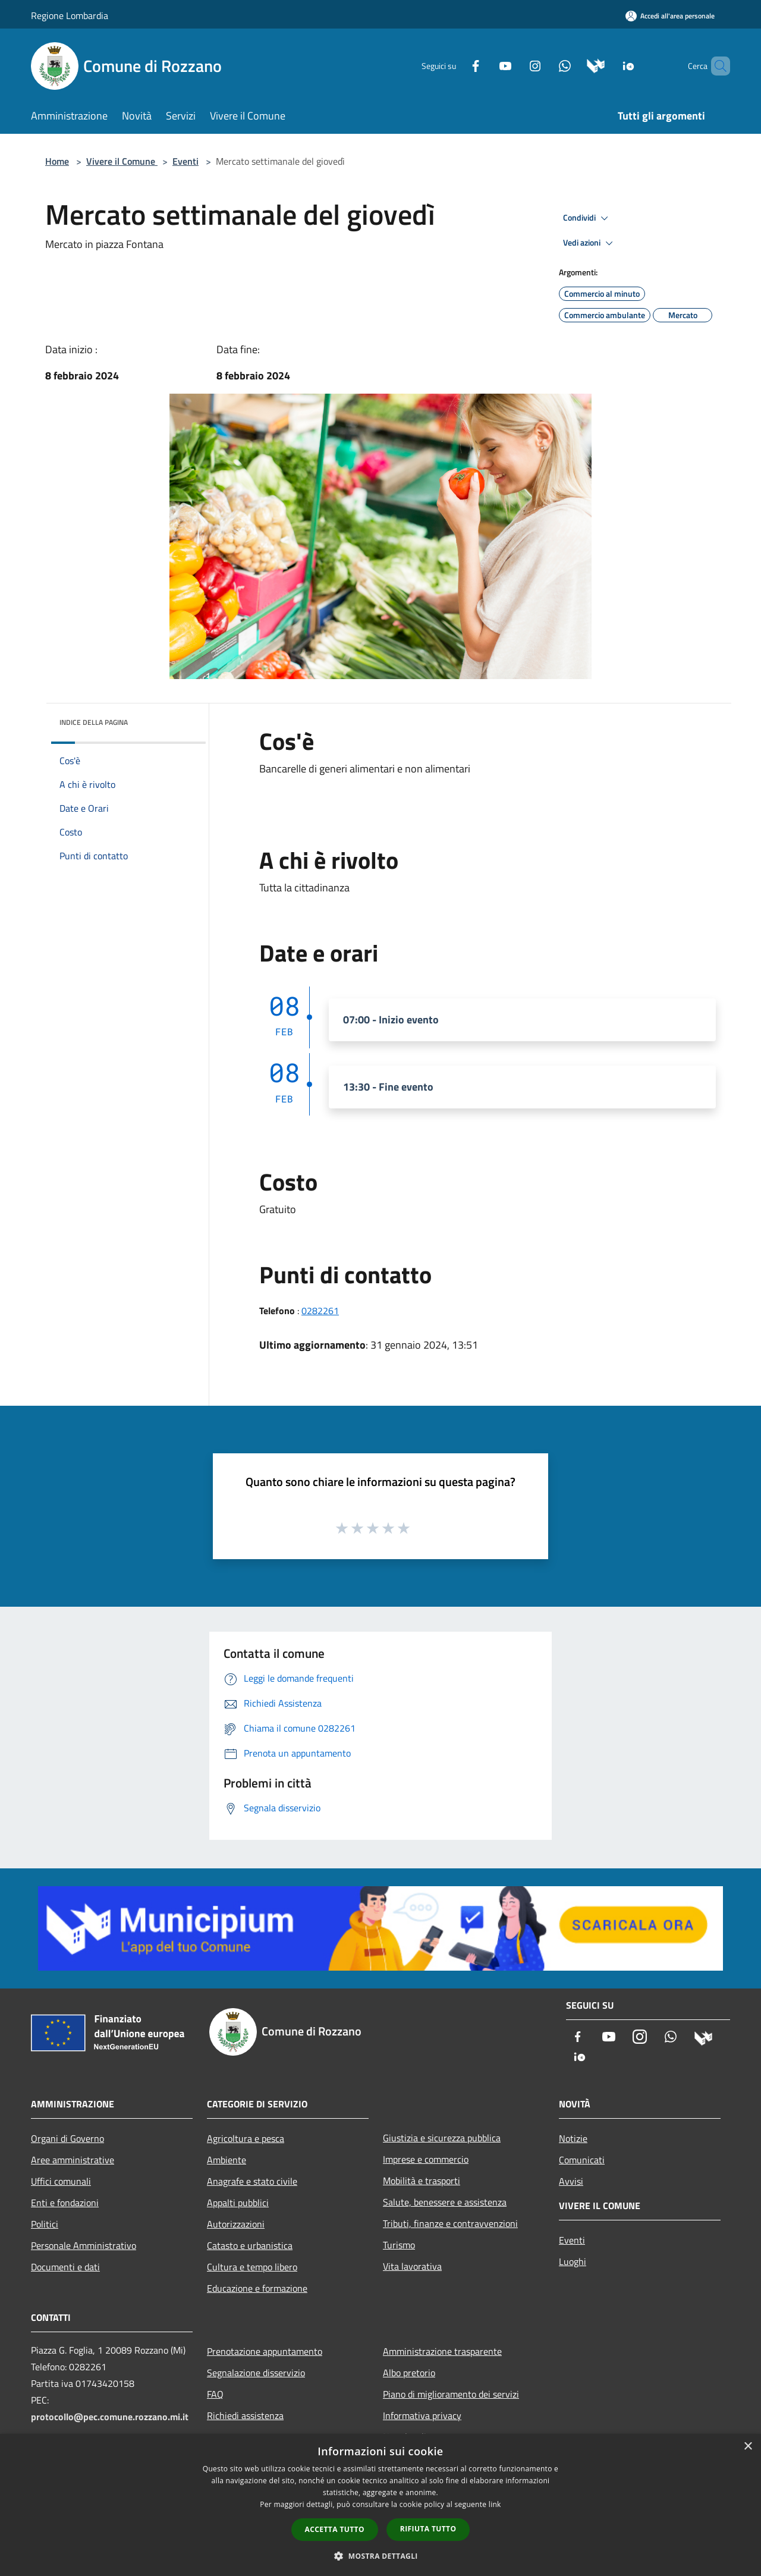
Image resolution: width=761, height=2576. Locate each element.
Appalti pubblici (238, 2202)
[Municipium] (575, 65)
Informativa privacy (422, 2415)
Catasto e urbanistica (250, 2245)
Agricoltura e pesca (245, 2138)
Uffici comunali (61, 2181)
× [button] (747, 2446)
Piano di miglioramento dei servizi (451, 2394)
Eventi (185, 161)
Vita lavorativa (412, 2266)
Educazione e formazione (257, 2288)
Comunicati (582, 2160)
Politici (44, 2224)
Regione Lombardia (69, 15)
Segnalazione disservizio (256, 2372)
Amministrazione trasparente (442, 2351)
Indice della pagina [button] (93, 722)
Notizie (573, 2138)
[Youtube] (485, 65)
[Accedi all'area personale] (670, 16)
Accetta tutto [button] (334, 2529)
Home (57, 161)
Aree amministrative (72, 2160)
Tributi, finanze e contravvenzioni (450, 2223)
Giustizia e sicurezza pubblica (442, 2138)
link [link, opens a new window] (495, 2504)
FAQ (215, 2394)
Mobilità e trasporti (421, 2180)
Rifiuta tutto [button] (428, 2529)
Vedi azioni (590, 243)
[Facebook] (455, 65)
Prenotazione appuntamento (264, 2351)
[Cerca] (716, 66)
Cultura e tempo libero (252, 2267)
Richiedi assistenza (245, 2415)
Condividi (587, 218)
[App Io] (608, 65)
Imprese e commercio (425, 2159)
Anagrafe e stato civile (252, 2181)
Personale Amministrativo (83, 2245)
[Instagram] (515, 65)
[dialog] (380, 2505)
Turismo (399, 2245)
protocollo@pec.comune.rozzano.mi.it (109, 2416)
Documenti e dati (65, 2267)
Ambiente (226, 2160)
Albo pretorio (409, 2372)
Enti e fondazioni (65, 2202)
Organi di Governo (67, 2138)
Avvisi (571, 2181)
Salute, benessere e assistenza (445, 2202)
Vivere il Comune (122, 161)
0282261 (320, 1310)
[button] (380, 2556)
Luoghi (572, 2261)
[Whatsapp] (544, 65)
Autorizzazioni (236, 2224)
